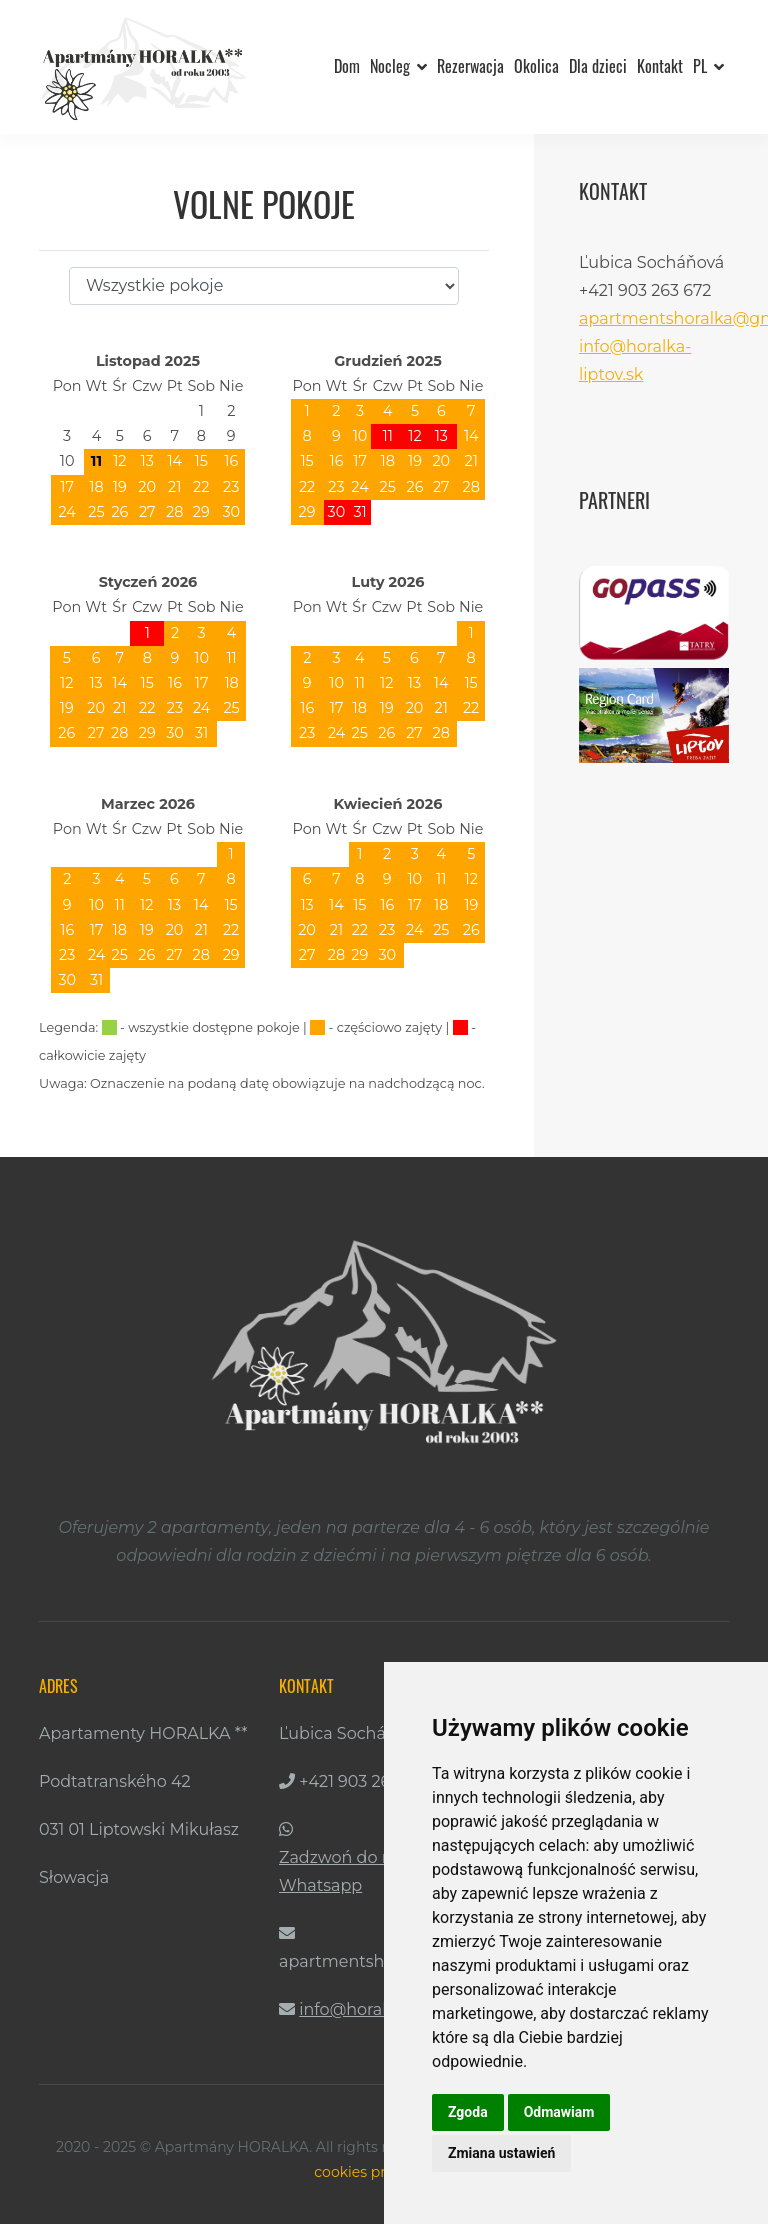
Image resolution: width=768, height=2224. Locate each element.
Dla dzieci (598, 66)
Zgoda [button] (468, 2112)
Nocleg (398, 66)
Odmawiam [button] (559, 2112)
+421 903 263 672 (365, 1781)
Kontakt (660, 66)
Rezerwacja (470, 66)
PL (708, 66)
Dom (347, 66)
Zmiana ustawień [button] (501, 2153)
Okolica (536, 66)
